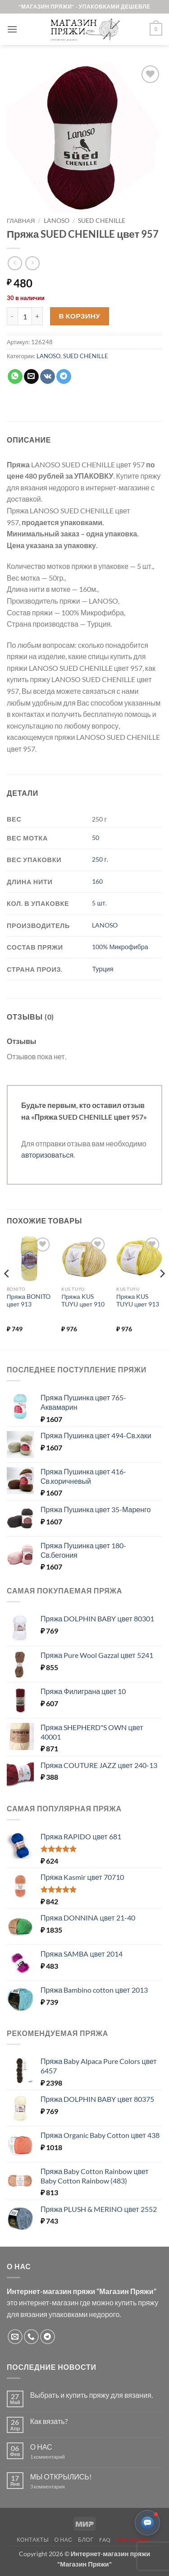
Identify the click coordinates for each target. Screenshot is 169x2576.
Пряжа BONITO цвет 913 (28, 1300)
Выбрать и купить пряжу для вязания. (91, 2395)
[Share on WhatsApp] (15, 376)
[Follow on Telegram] (47, 2336)
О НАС (41, 2446)
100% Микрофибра (120, 947)
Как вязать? (49, 2421)
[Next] (161, 1291)
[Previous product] (32, 263)
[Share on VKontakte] (47, 376)
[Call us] (31, 2336)
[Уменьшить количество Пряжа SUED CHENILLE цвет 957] (12, 316)
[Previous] (7, 1291)
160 (97, 881)
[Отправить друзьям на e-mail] (31, 376)
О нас (64, 2539)
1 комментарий (55, 2457)
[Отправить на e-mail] (15, 2336)
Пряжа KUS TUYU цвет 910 (82, 1300)
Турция (102, 969)
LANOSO (56, 220)
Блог (86, 2539)
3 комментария (64, 2486)
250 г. (100, 859)
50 (95, 837)
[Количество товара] (25, 316)
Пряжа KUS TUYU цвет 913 (137, 1300)
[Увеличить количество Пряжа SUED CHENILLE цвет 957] (37, 316)
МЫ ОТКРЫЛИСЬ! (60, 2476)
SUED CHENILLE (101, 220)
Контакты (33, 2539)
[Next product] (15, 263)
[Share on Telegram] (63, 376)
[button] (12, 29)
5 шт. (99, 903)
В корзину (79, 316)
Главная (21, 220)
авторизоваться (47, 1154)
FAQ (105, 2539)
